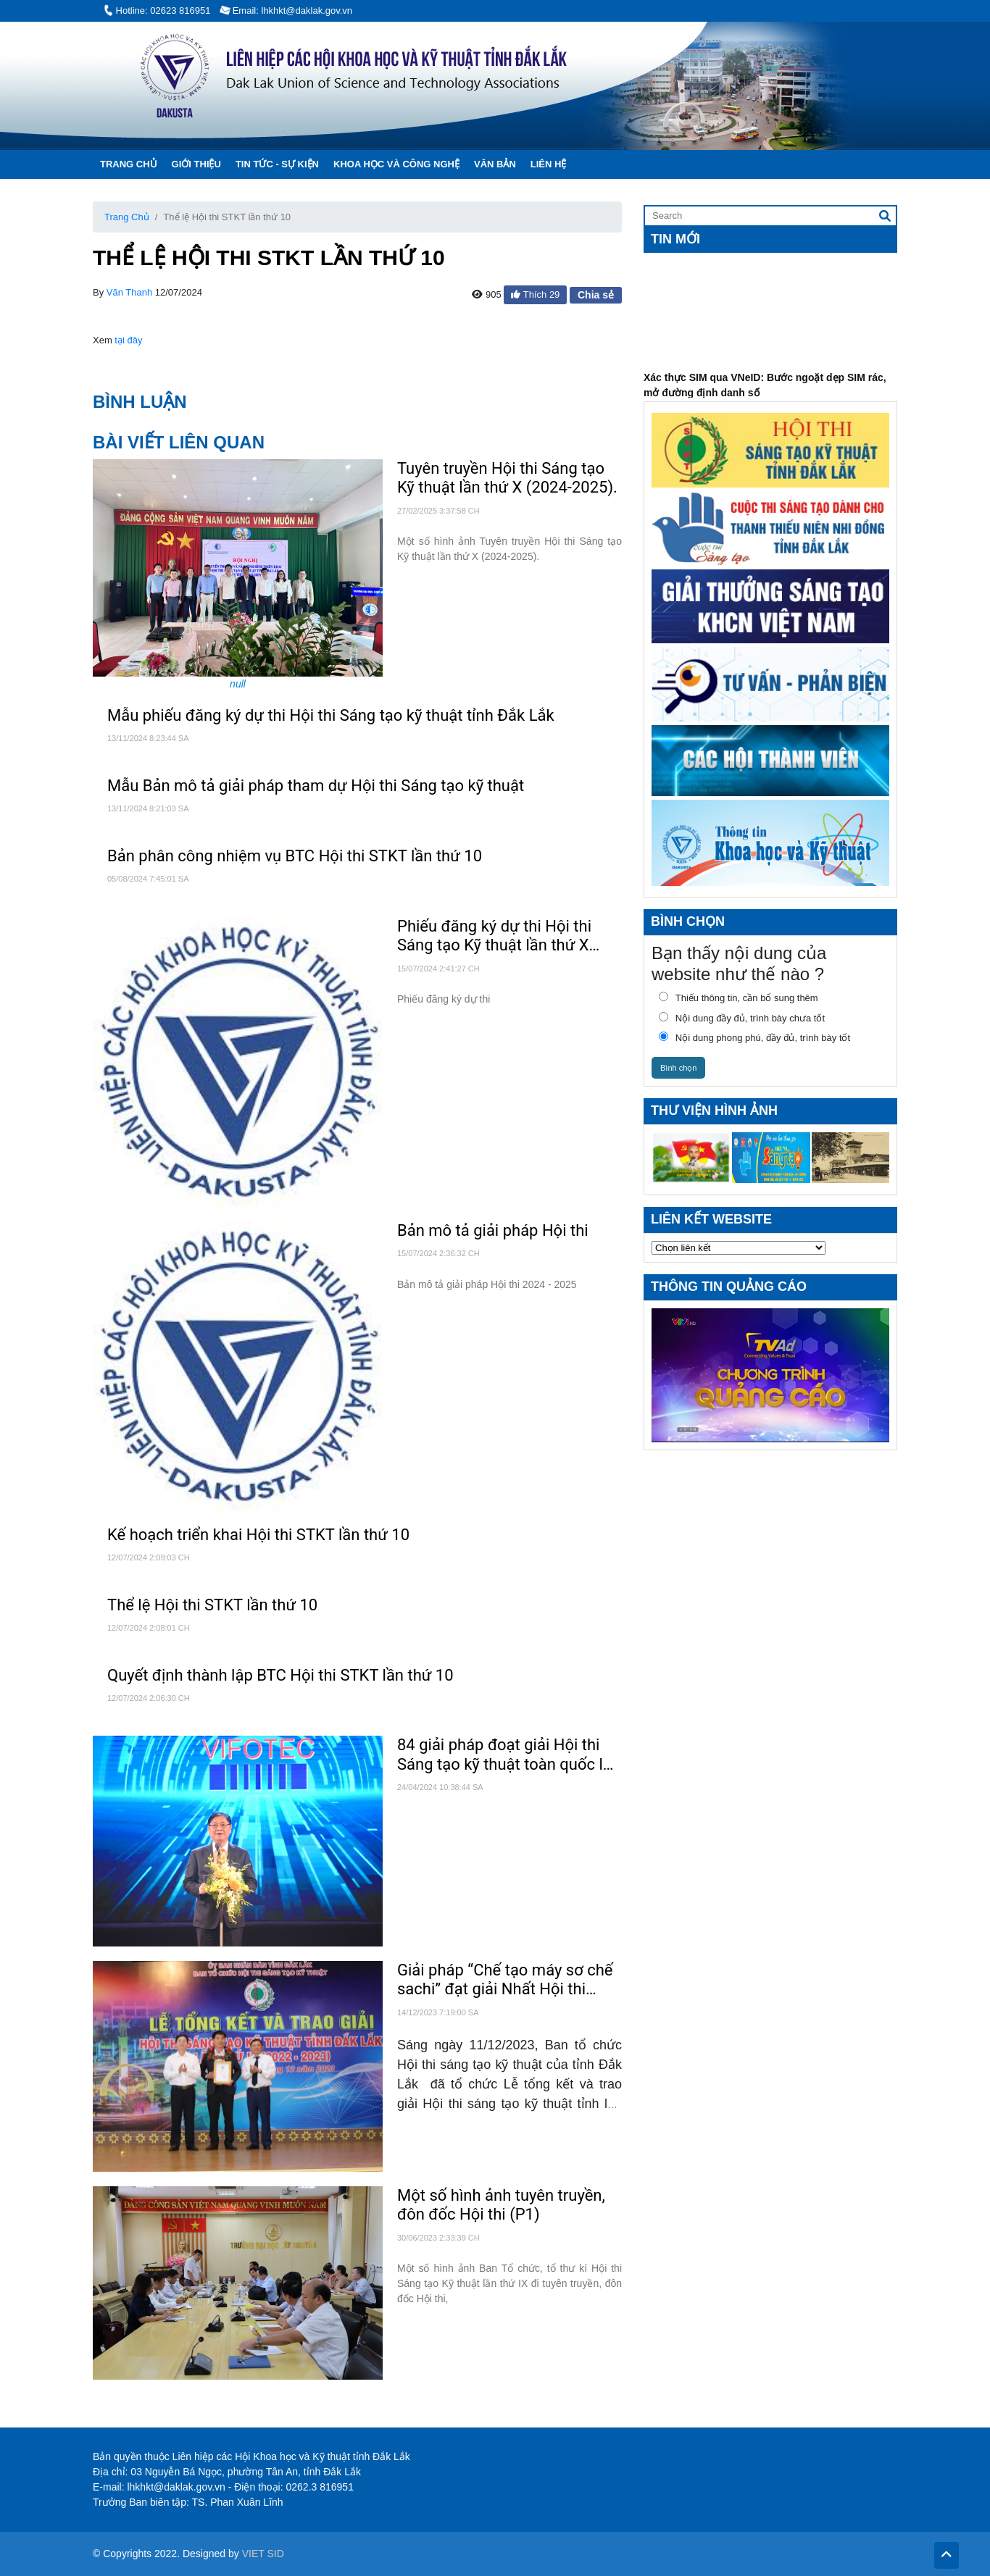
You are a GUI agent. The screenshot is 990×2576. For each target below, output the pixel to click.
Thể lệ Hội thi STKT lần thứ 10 (212, 1605)
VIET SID (263, 2553)
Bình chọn (678, 1067)
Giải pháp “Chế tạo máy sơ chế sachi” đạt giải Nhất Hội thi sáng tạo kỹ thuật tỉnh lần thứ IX (509, 1980)
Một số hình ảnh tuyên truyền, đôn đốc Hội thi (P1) (501, 2204)
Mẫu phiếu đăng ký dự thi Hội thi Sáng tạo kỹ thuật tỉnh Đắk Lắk (330, 715)
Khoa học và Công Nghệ (396, 164)
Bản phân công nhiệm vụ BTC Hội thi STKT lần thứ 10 (294, 856)
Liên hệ (549, 164)
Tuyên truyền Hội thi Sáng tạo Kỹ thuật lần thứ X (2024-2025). (507, 477)
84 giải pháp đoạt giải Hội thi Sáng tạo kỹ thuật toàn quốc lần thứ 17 (508, 1755)
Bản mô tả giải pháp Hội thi (492, 1230)
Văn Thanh (129, 292)
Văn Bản (495, 164)
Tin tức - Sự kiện (277, 164)
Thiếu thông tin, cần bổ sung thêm (735, 997)
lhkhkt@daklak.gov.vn (176, 2487)
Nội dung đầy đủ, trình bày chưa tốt (738, 1018)
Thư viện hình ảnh (714, 1110)
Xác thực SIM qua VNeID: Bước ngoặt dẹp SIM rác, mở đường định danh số (765, 393)
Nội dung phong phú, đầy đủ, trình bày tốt (751, 1037)
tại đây (128, 340)
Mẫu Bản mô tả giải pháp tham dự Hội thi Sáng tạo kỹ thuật (315, 786)
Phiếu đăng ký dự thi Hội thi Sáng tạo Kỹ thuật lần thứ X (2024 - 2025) (494, 936)
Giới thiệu (196, 164)
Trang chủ (128, 164)
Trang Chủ (126, 217)
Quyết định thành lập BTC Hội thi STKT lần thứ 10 (280, 1675)
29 (554, 294)
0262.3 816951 (320, 2487)
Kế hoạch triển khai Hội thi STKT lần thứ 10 (258, 1535)
